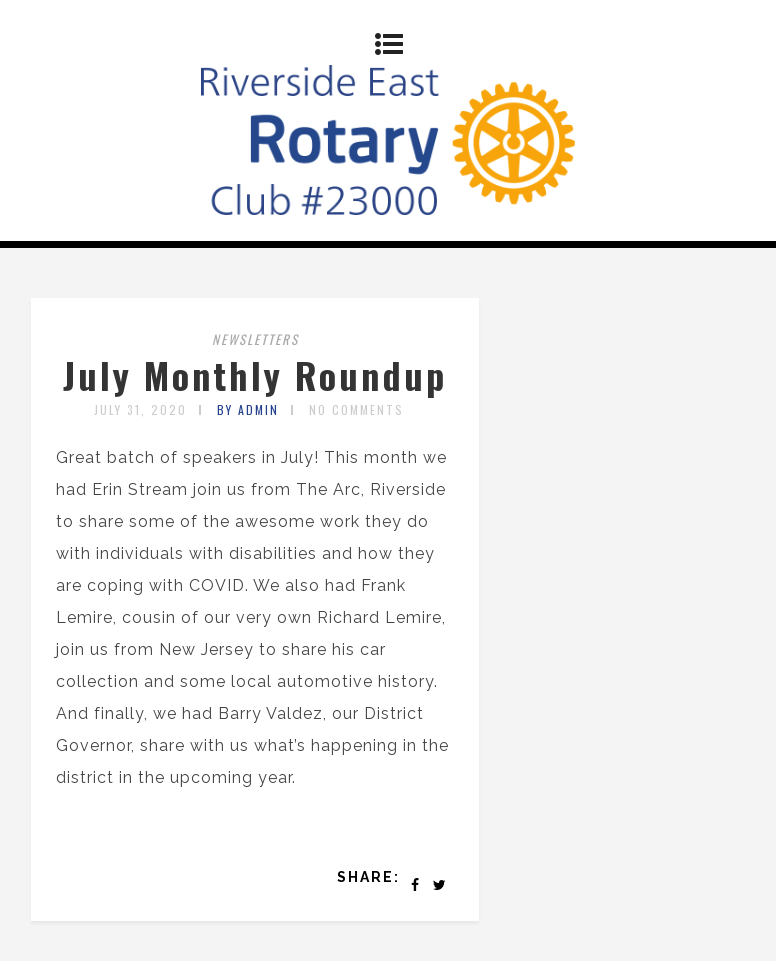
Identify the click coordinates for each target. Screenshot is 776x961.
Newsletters (255, 339)
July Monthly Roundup (255, 374)
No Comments (356, 409)
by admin (248, 409)
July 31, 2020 (140, 409)
